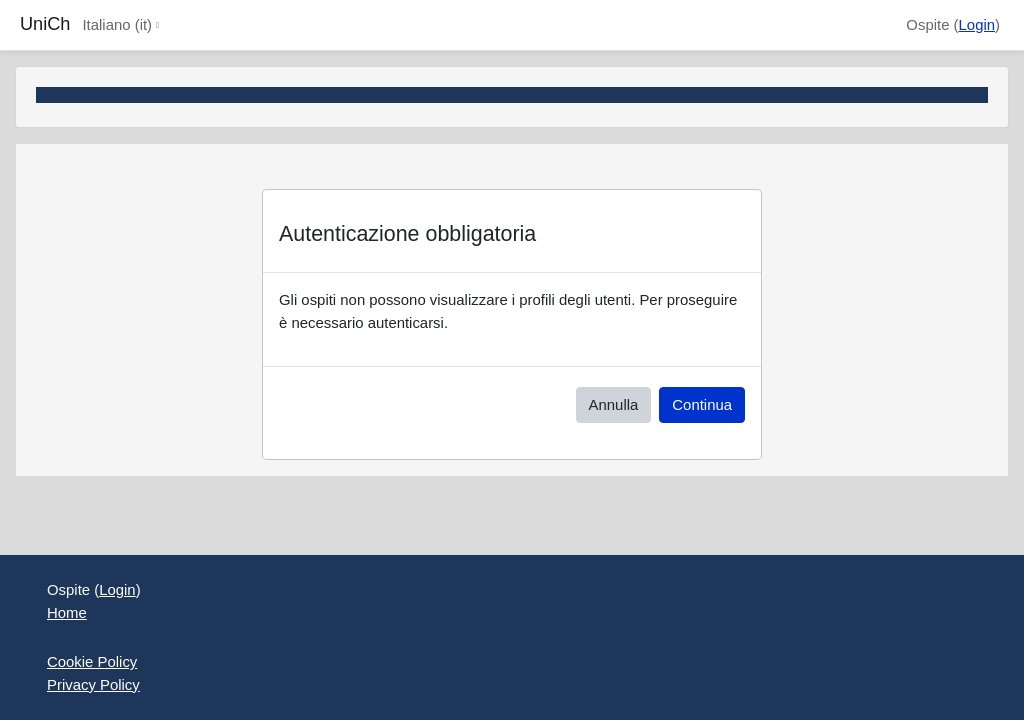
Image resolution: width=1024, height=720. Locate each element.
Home (67, 612)
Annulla (614, 404)
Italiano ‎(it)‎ (117, 24)
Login (977, 24)
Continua (702, 404)
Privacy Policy (93, 684)
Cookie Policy (92, 661)
